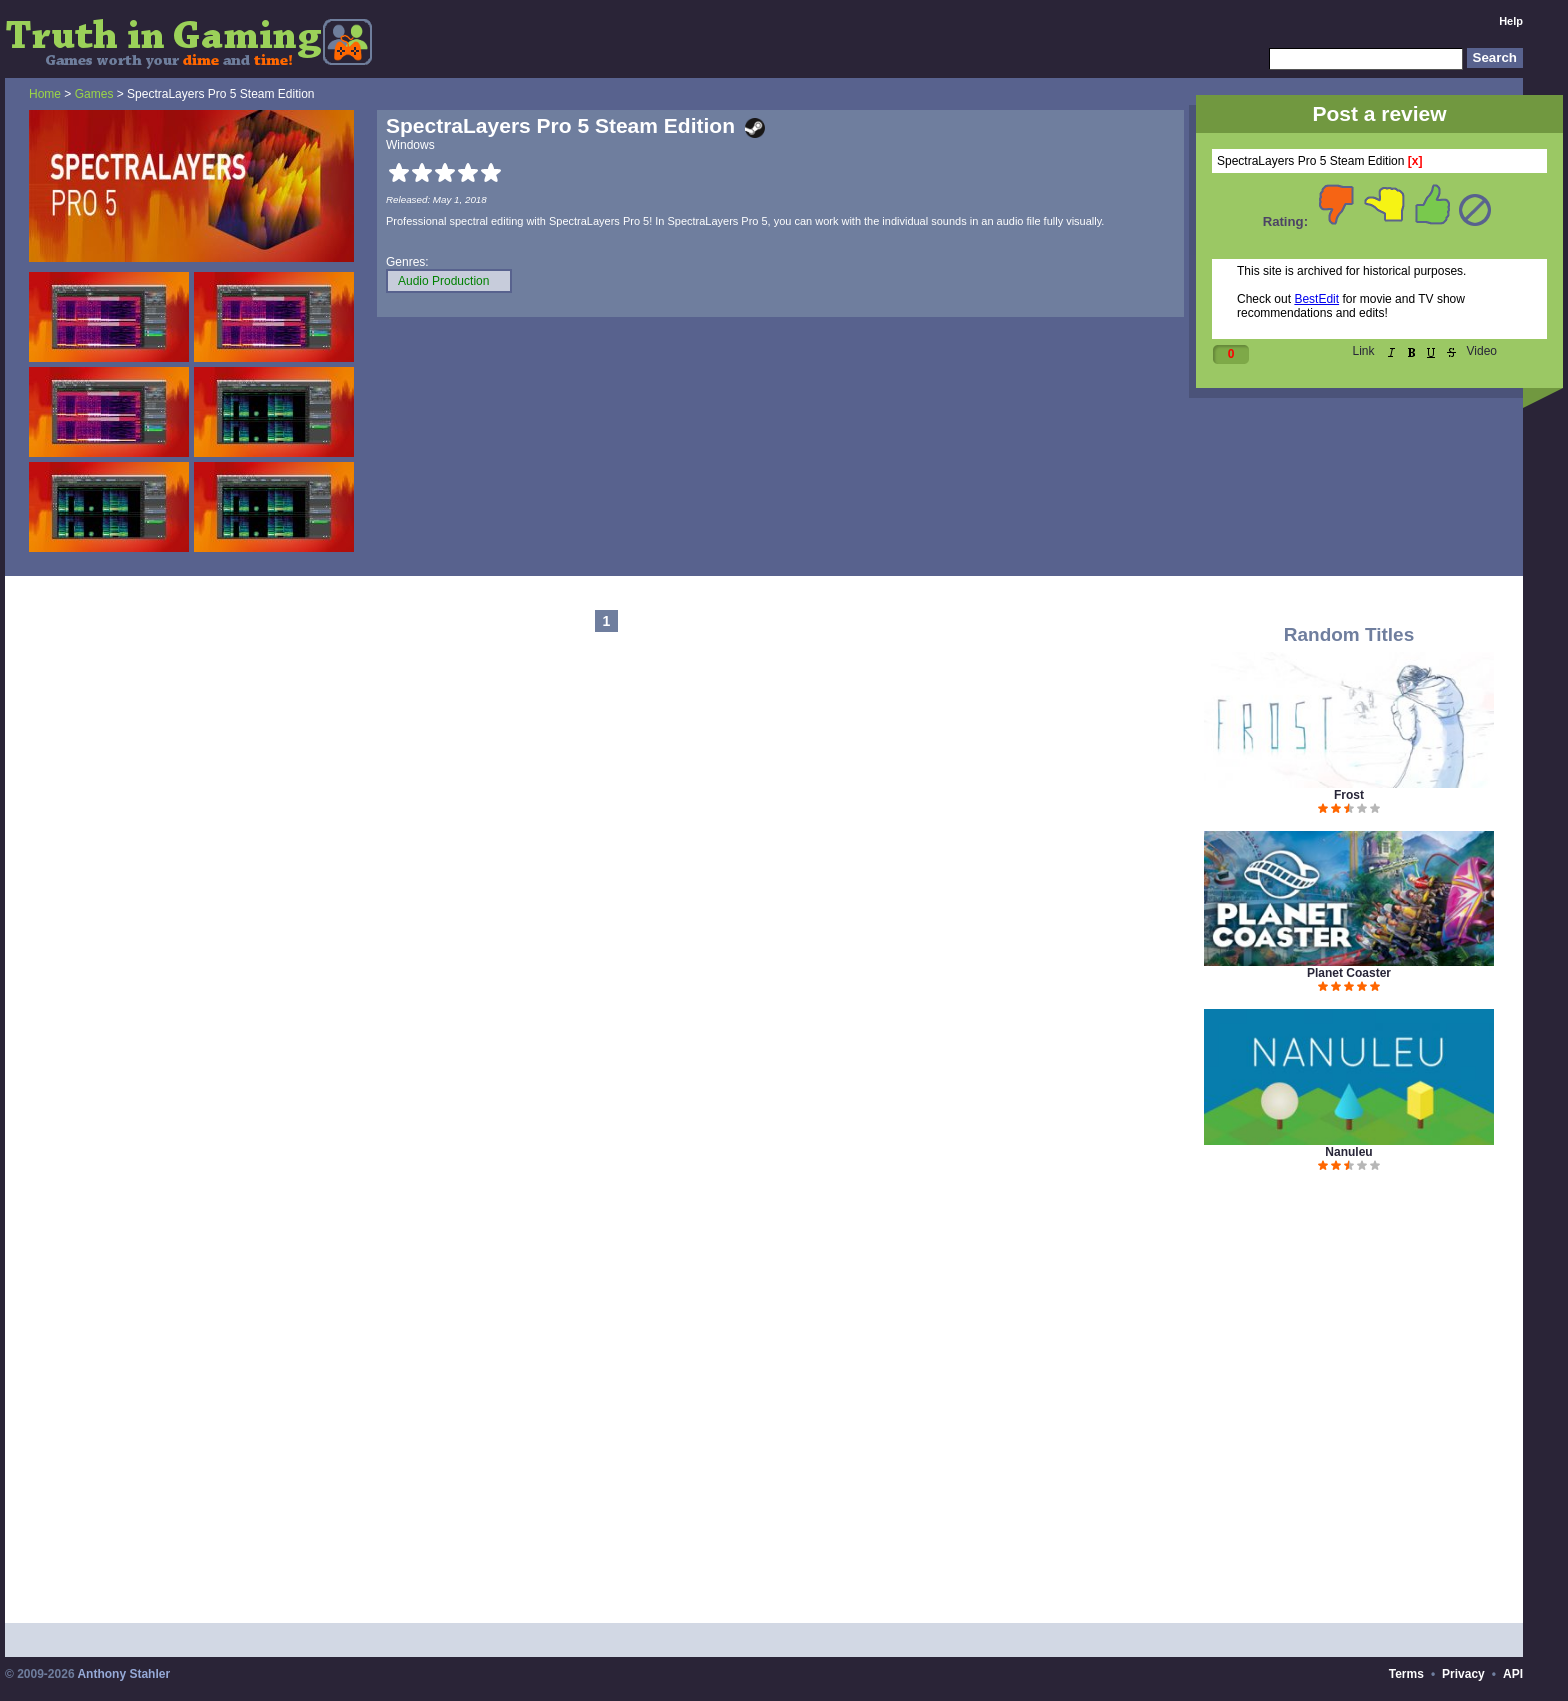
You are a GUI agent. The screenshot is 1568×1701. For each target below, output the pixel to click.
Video (1482, 351)
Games (94, 94)
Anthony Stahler (123, 1674)
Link (1364, 351)
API (1513, 1674)
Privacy (1463, 1674)
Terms (1406, 1674)
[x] (1415, 161)
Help (1511, 21)
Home (45, 94)
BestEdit (1316, 299)
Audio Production (443, 281)
